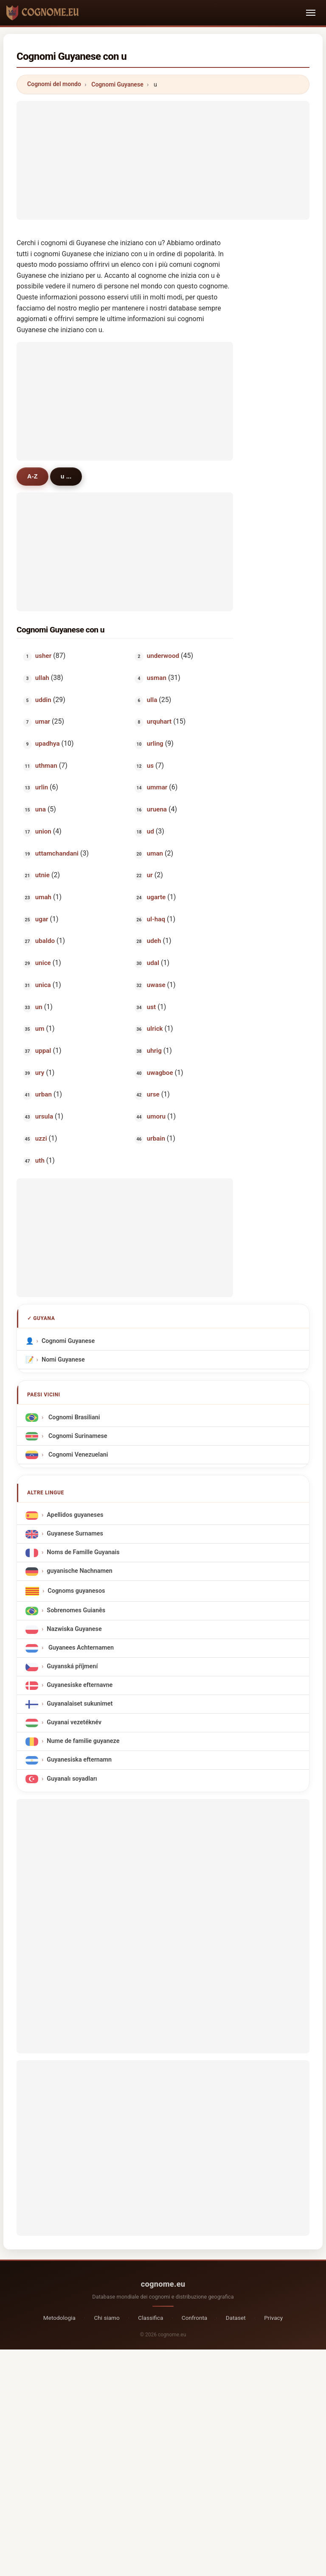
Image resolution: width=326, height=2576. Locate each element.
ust (150, 1007)
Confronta (194, 2317)
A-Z (32, 476)
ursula (44, 1116)
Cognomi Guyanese (117, 84)
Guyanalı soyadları (72, 1778)
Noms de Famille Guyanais (83, 1552)
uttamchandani (57, 853)
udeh (153, 941)
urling (154, 743)
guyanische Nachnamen (79, 1571)
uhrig (153, 1050)
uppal (43, 1050)
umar (42, 721)
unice (43, 963)
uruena (156, 809)
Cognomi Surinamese (77, 1435)
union (43, 831)
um (40, 1028)
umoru (155, 1116)
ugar (41, 919)
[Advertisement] (163, 160)
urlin (41, 787)
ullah (42, 678)
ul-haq (155, 919)
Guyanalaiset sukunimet (79, 1703)
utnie (42, 875)
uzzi (41, 1138)
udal (152, 963)
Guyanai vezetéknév (74, 1722)
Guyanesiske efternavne (79, 1685)
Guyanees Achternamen (80, 1647)
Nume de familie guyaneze (83, 1741)
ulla (151, 700)
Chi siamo (106, 2317)
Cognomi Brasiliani (73, 1417)
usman (156, 678)
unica (43, 985)
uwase (155, 985)
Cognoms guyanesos (76, 1590)
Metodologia (59, 2317)
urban (43, 1094)
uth (40, 1160)
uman (154, 853)
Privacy (273, 2317)
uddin (43, 700)
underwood (162, 656)
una (40, 809)
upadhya (47, 743)
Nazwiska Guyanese (74, 1629)
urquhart (158, 721)
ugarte (155, 897)
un (38, 1007)
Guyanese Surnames (75, 1533)
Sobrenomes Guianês (76, 1610)
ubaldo (45, 941)
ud (150, 831)
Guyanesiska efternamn (79, 1759)
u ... (66, 476)
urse (152, 1094)
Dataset (236, 2317)
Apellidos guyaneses (75, 1515)
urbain (155, 1138)
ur (149, 875)
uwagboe (159, 1073)
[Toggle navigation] (311, 12)
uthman (46, 765)
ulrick (154, 1028)
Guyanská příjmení (72, 1666)
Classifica (150, 2317)
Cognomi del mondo (54, 84)
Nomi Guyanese (63, 1359)
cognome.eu (163, 2284)
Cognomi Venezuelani (77, 1454)
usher (43, 656)
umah (43, 897)
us (149, 765)
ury (40, 1073)
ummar (156, 787)
